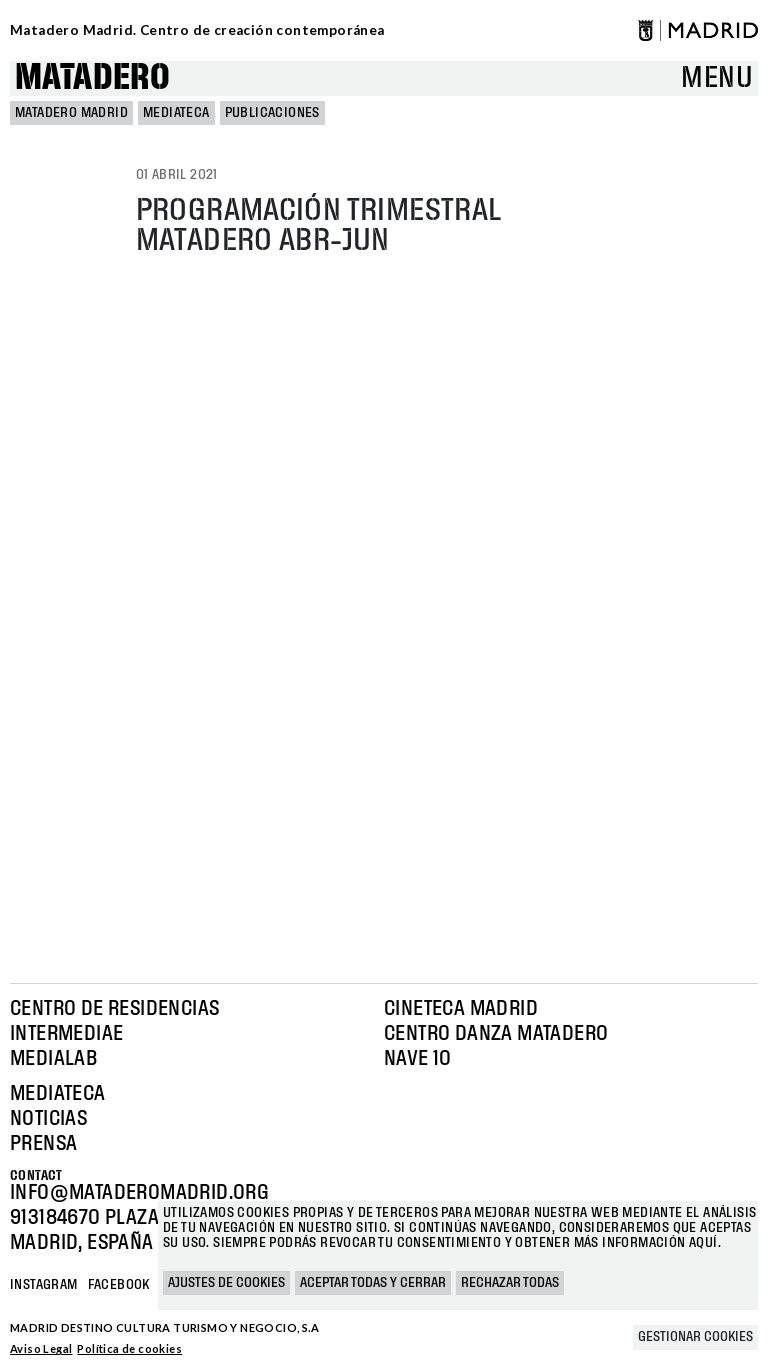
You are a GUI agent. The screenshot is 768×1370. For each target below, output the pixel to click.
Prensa (43, 1144)
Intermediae (66, 1034)
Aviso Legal (41, 1348)
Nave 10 (418, 1059)
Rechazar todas (510, 1283)
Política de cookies (129, 1348)
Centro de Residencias (114, 1009)
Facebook (119, 1285)
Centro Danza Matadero (496, 1034)
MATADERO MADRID (71, 113)
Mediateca (176, 113)
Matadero (92, 78)
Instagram (44, 1285)
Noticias (48, 1119)
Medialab (53, 1059)
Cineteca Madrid (461, 1009)
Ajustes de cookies (226, 1283)
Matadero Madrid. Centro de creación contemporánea (197, 30)
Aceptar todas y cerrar (373, 1283)
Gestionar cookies (695, 1337)
